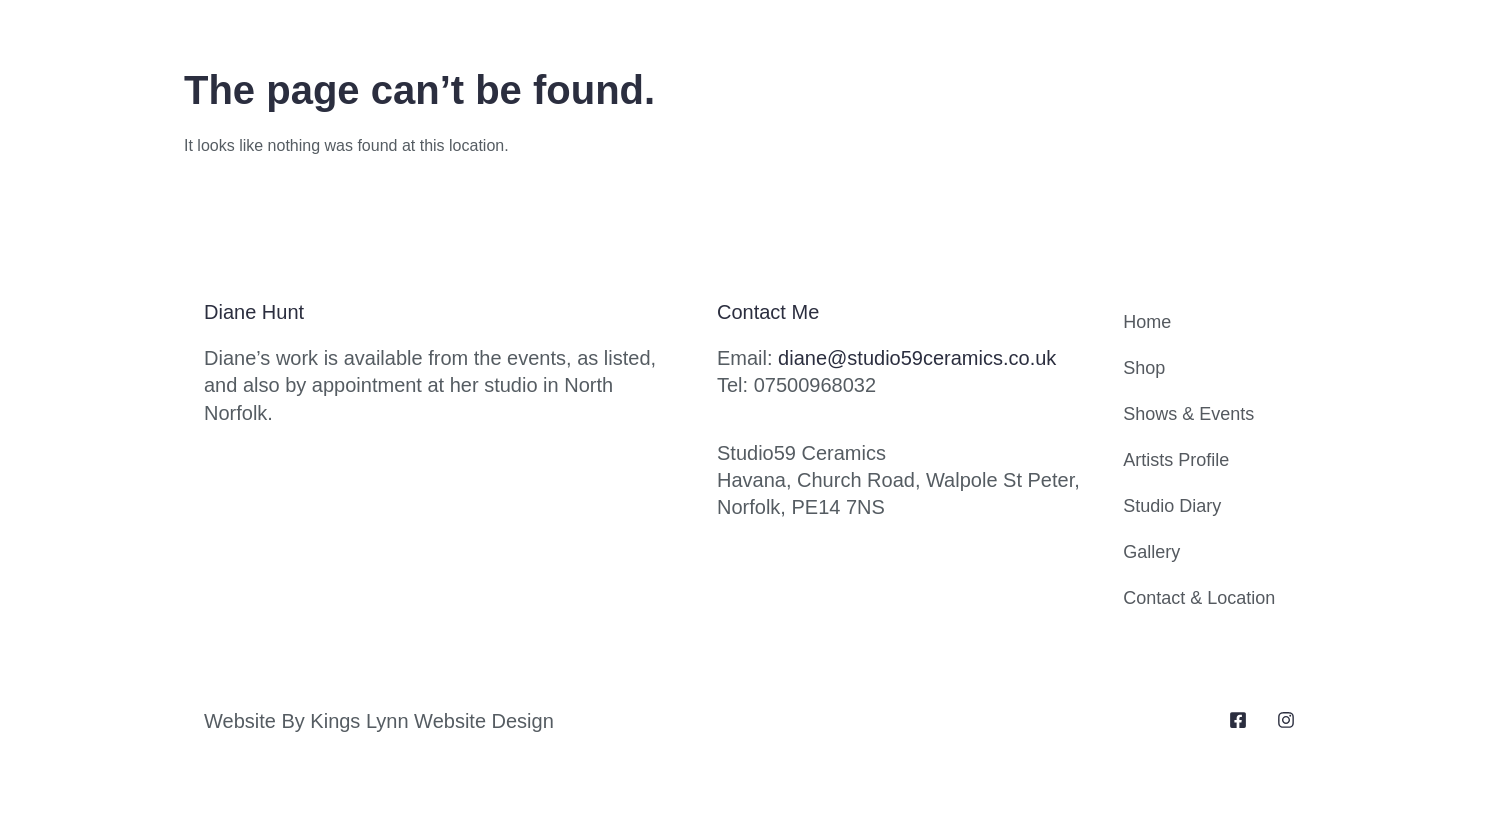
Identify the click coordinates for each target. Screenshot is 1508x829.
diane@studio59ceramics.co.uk (917, 358)
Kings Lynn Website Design (431, 721)
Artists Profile (1176, 460)
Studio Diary (1172, 506)
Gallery (1151, 552)
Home (1147, 322)
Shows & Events (1188, 414)
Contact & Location (1199, 598)
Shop (1144, 368)
